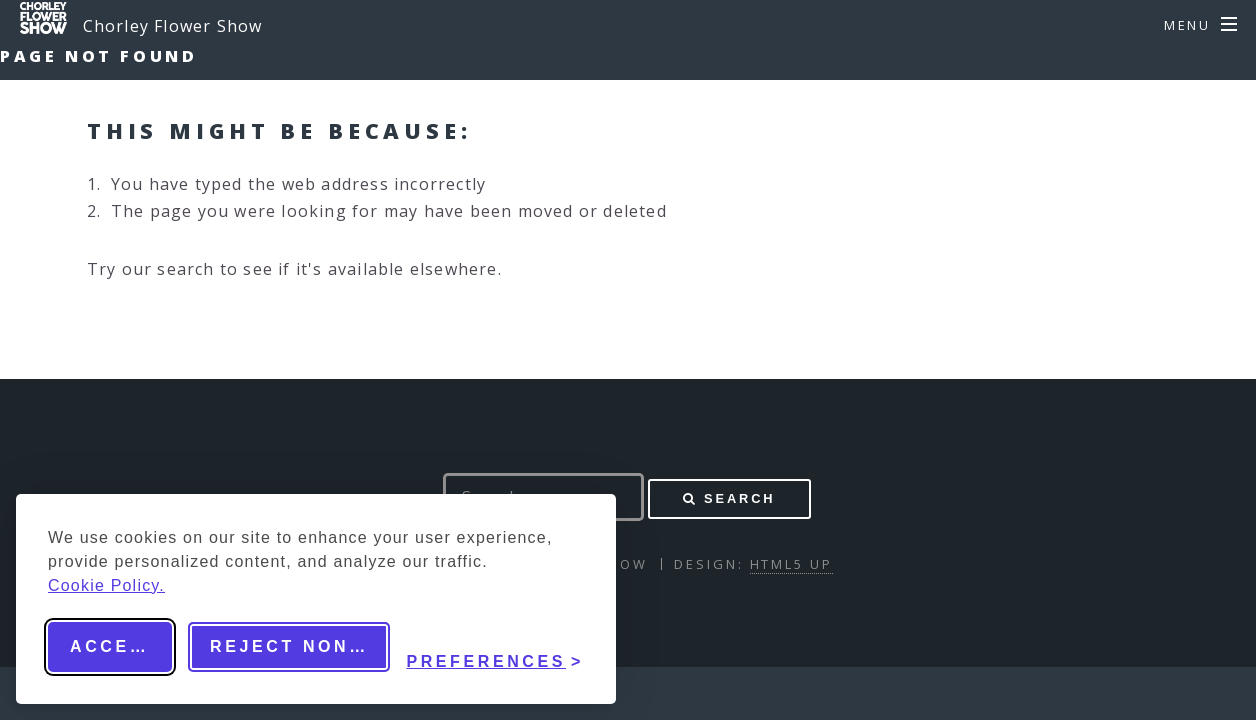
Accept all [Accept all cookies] (121, 646)
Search (739, 498)
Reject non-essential (300, 646)
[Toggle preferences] (495, 647)
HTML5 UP (791, 564)
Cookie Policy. (106, 585)
